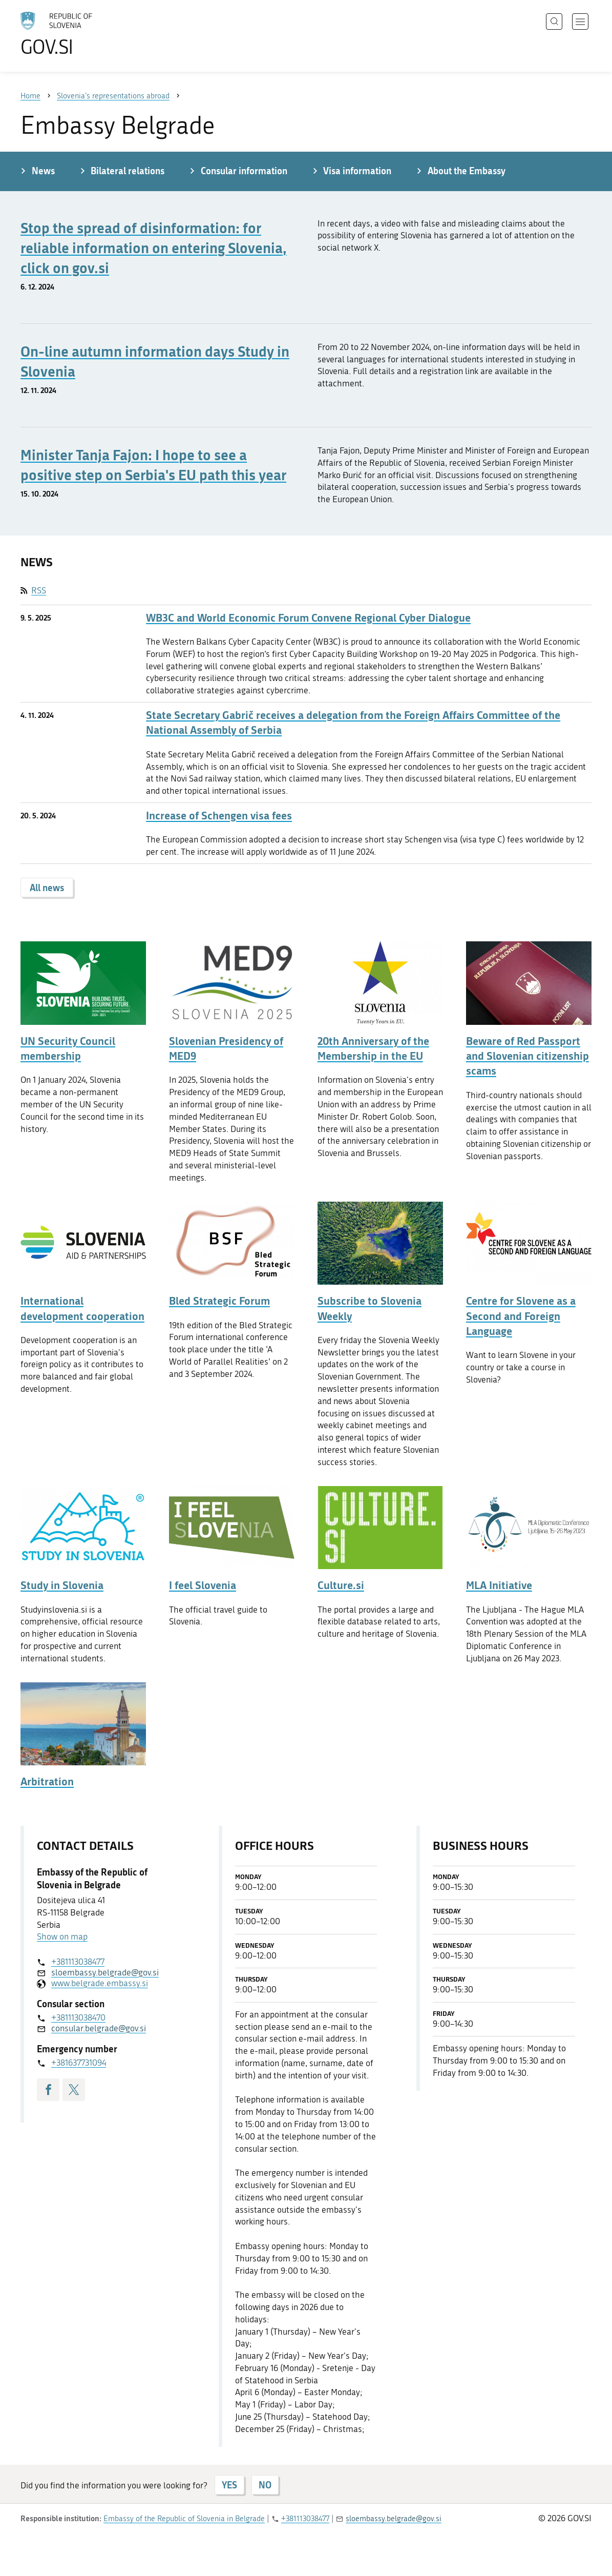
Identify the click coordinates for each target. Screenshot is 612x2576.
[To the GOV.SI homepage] (85, 34)
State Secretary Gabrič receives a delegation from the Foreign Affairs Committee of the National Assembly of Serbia (353, 722)
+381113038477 (77, 1961)
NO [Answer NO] (265, 2484)
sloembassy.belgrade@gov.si (105, 1972)
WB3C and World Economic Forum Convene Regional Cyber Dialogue (308, 617)
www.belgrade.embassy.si (99, 1983)
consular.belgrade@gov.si (98, 2028)
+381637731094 (78, 2062)
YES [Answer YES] (229, 2484)
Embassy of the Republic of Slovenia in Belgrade (184, 2518)
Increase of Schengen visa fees (219, 815)
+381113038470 (78, 2017)
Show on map (62, 1936)
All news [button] (47, 887)
